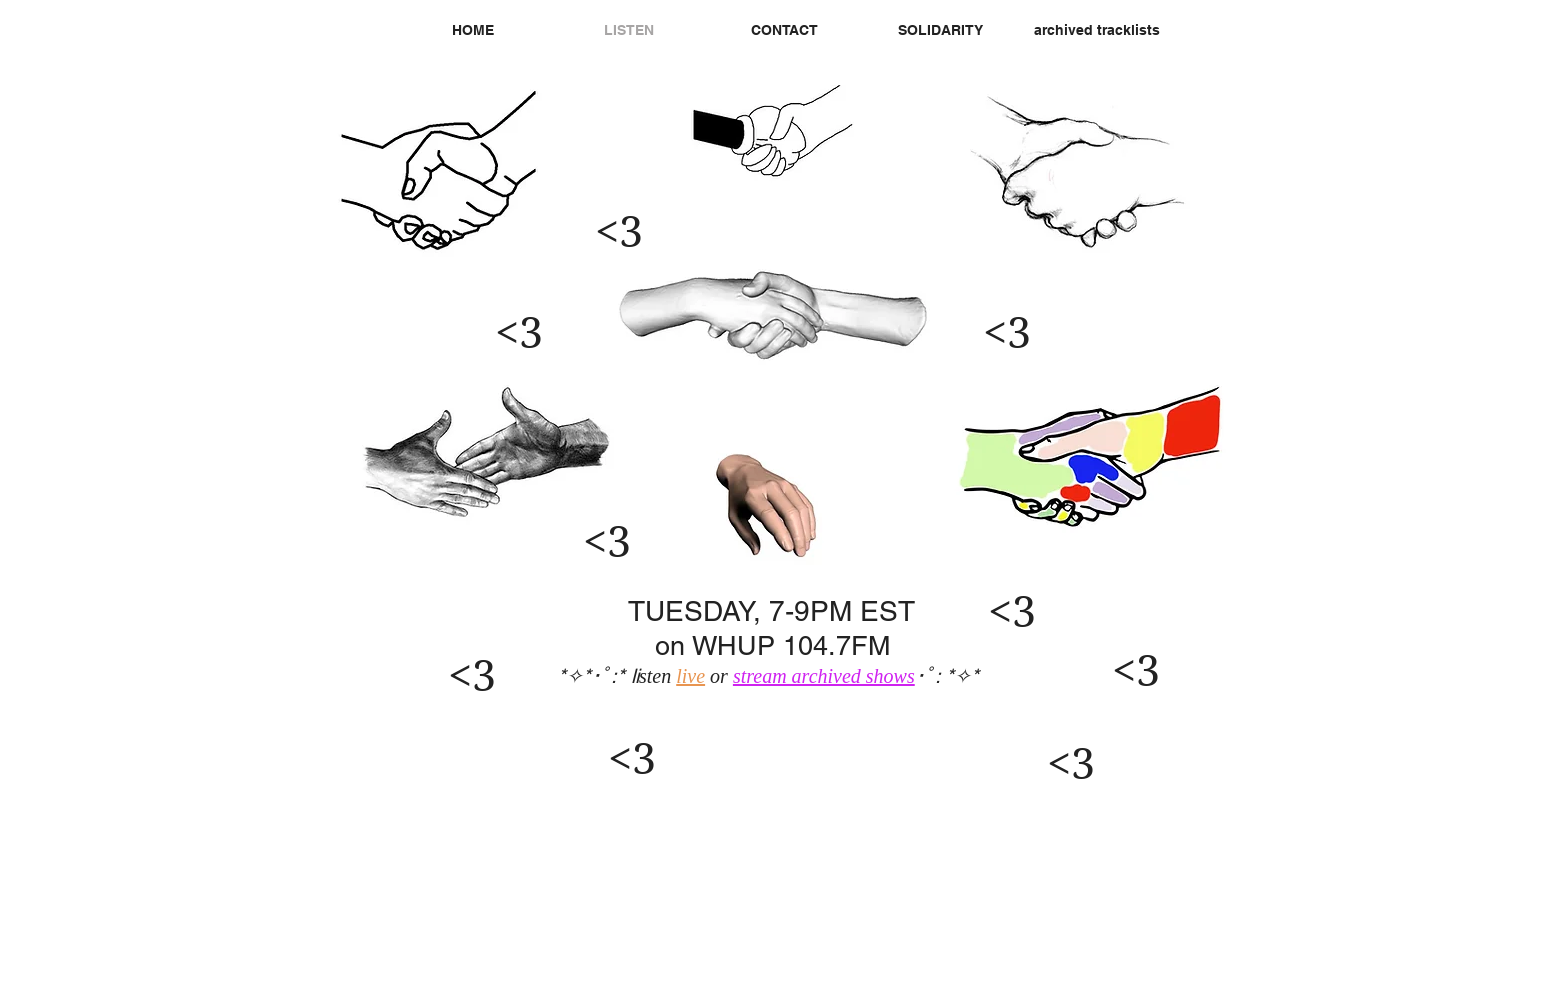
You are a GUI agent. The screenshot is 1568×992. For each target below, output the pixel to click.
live (690, 676)
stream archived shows (824, 676)
